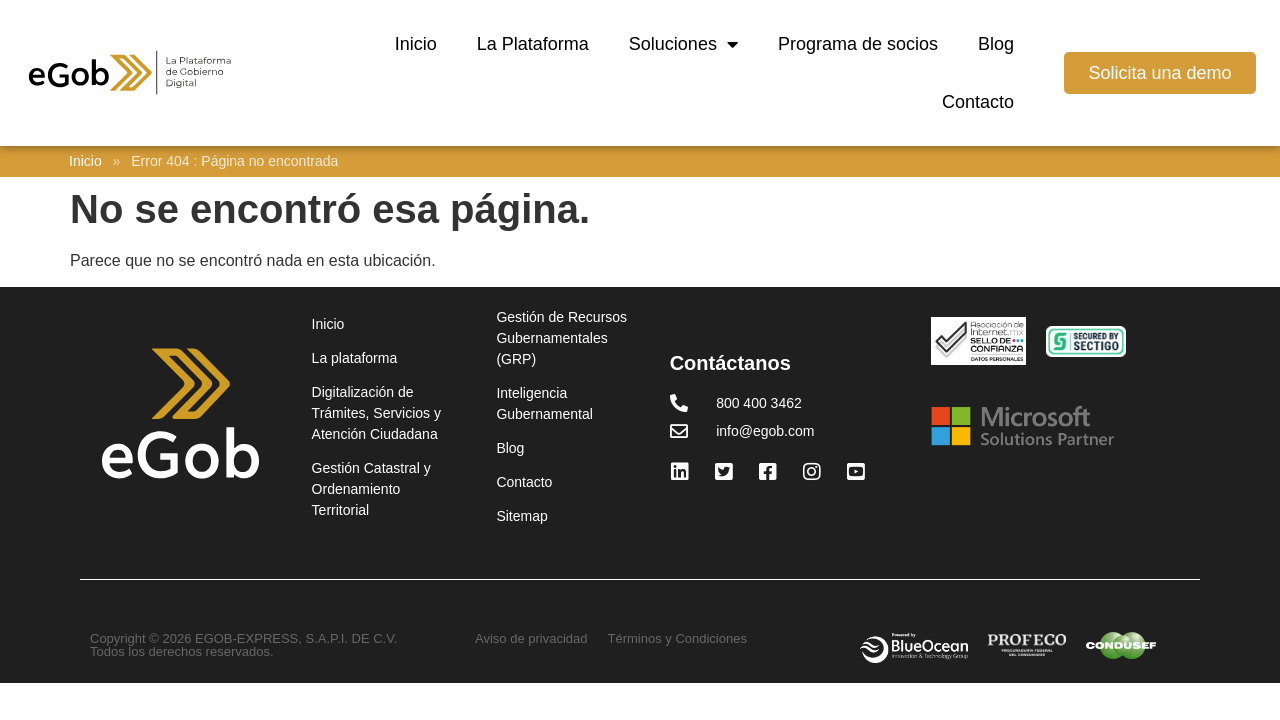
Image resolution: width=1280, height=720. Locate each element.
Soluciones (683, 44)
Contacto (978, 102)
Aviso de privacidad (531, 638)
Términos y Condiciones (677, 638)
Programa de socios (858, 44)
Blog (996, 44)
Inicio (416, 44)
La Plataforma (533, 44)
